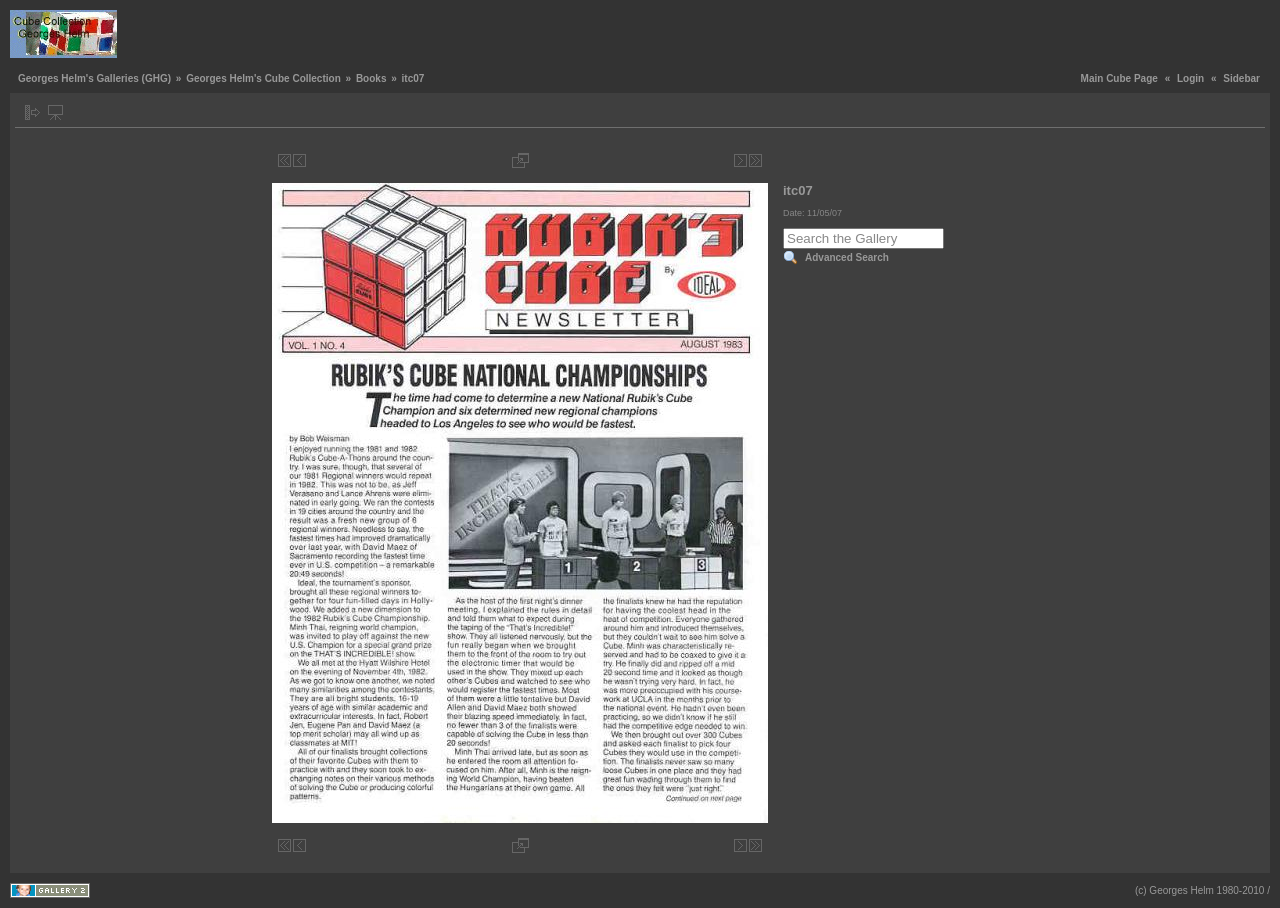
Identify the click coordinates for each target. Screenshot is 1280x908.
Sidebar (1241, 78)
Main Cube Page (1119, 78)
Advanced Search (847, 257)
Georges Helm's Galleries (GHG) (94, 78)
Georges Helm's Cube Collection (263, 78)
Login (1190, 78)
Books (371, 78)
